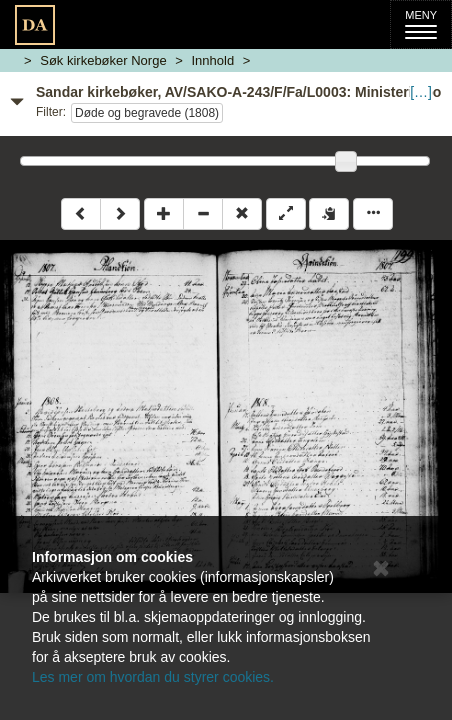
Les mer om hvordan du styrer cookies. (153, 677)
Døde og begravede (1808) (147, 113)
